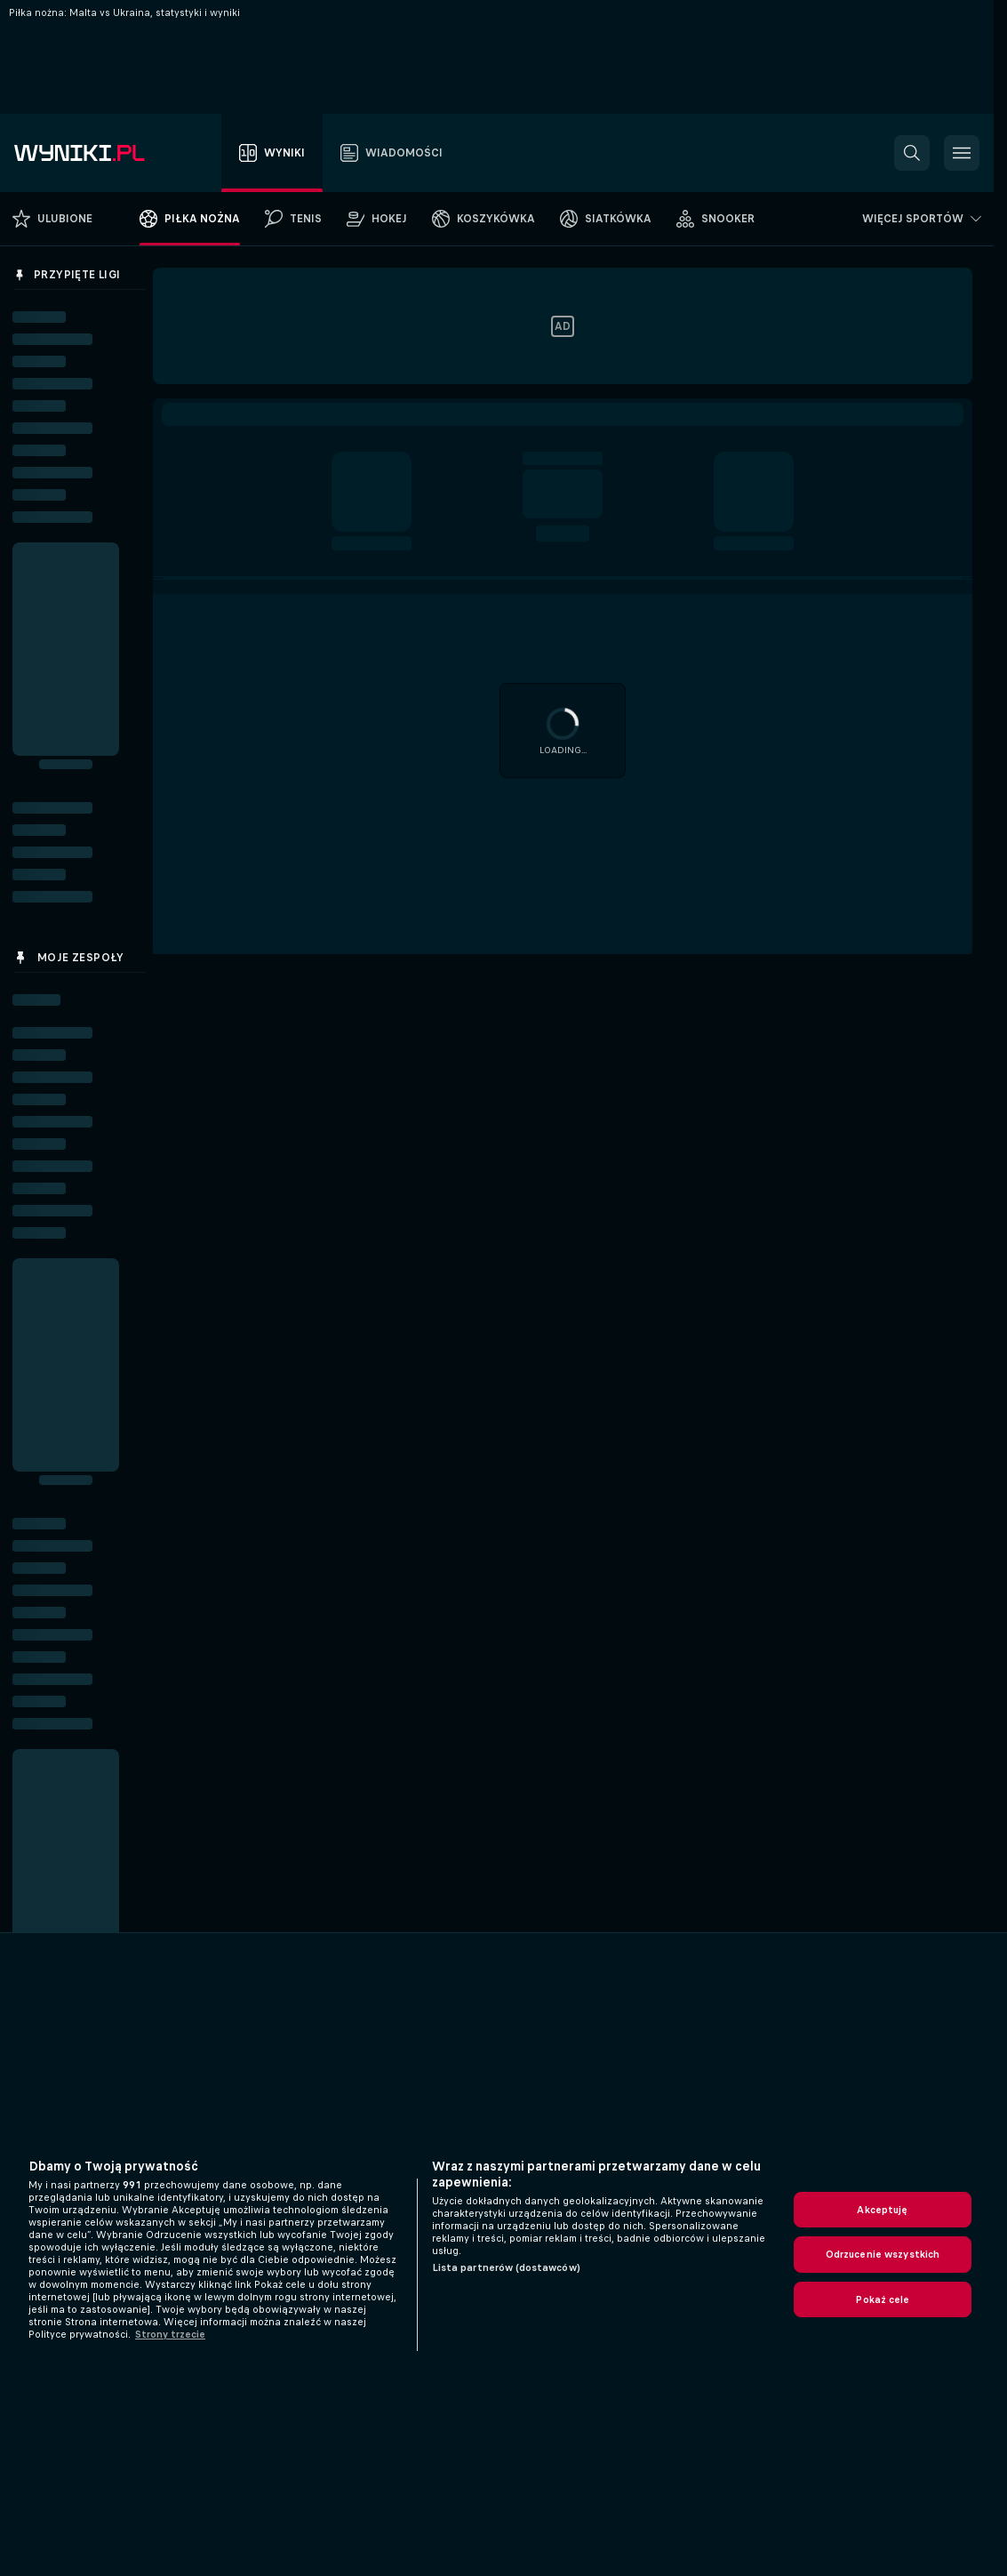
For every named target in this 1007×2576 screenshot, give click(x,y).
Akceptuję (882, 2209)
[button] (912, 153)
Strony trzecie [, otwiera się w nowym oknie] (170, 2334)
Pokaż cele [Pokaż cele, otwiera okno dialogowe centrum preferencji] (882, 2299)
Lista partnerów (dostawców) (506, 2267)
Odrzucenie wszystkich (883, 2254)
